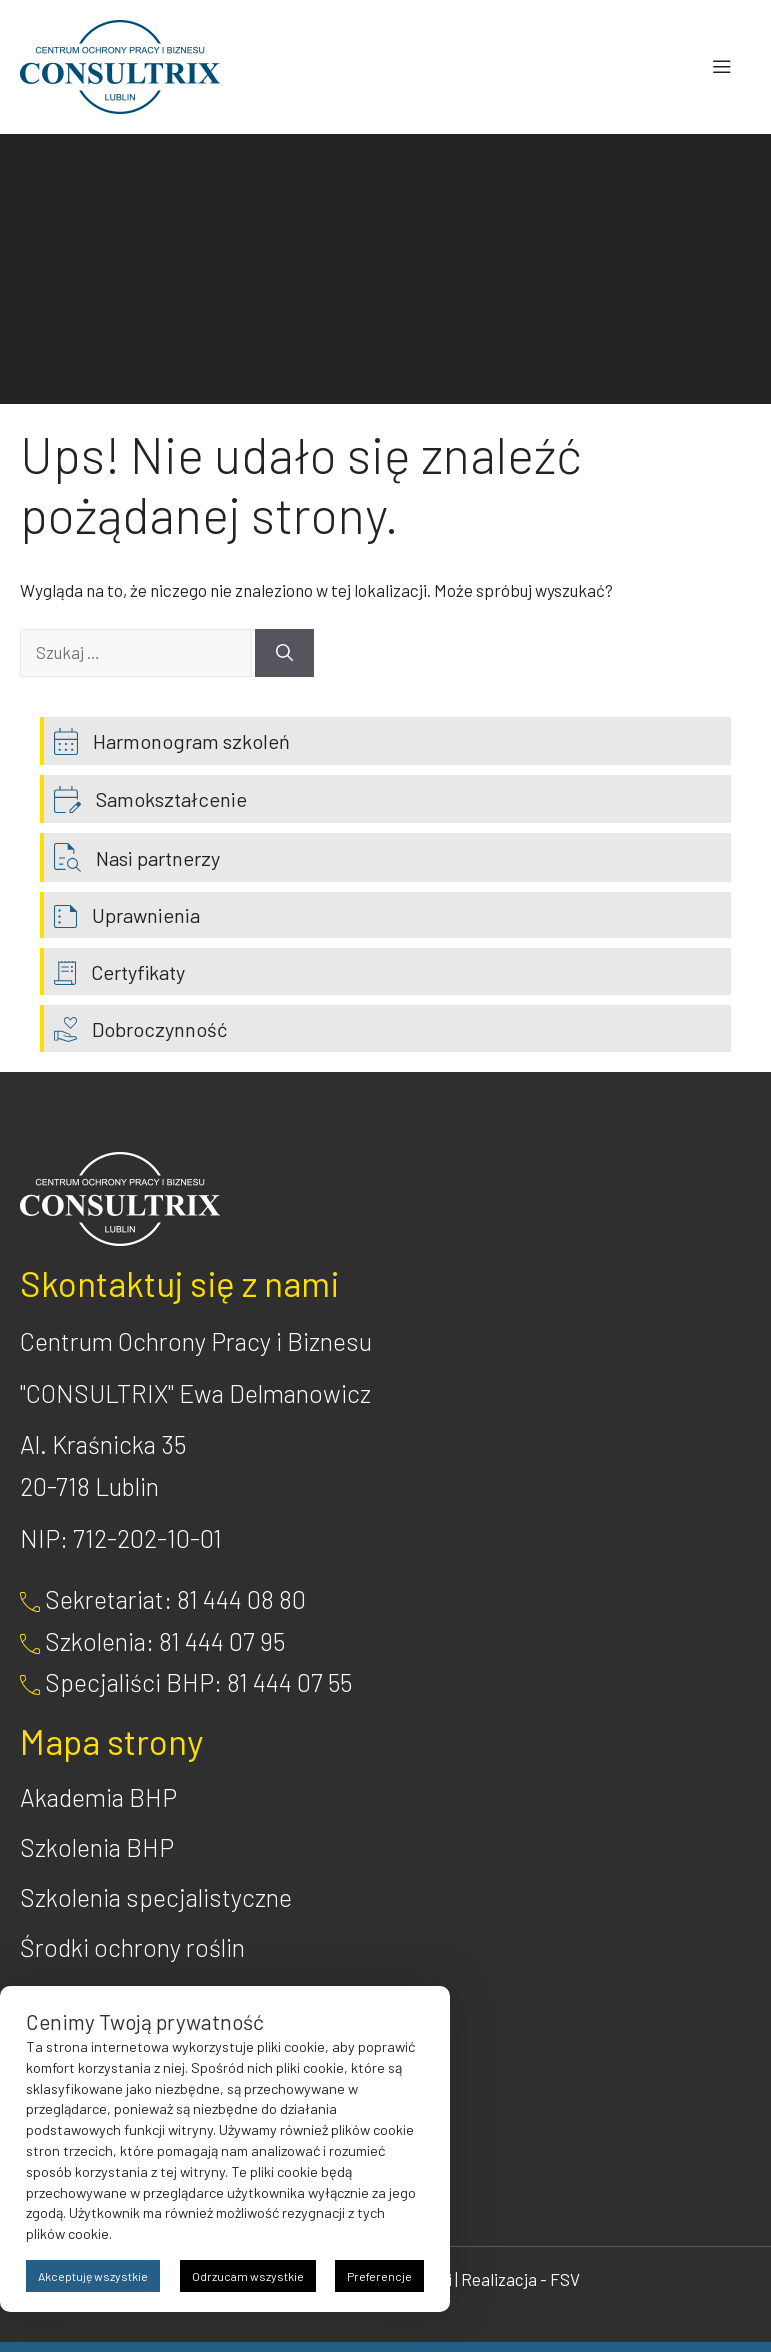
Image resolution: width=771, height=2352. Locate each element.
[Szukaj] (284, 653)
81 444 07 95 (222, 1641)
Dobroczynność (159, 1029)
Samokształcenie (171, 799)
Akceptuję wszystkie (93, 2276)
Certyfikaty (138, 972)
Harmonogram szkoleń (191, 741)
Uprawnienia (146, 915)
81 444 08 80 (241, 1599)
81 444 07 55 (289, 1682)
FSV (565, 2279)
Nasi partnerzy (158, 858)
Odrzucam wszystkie (248, 2276)
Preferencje (379, 2276)
